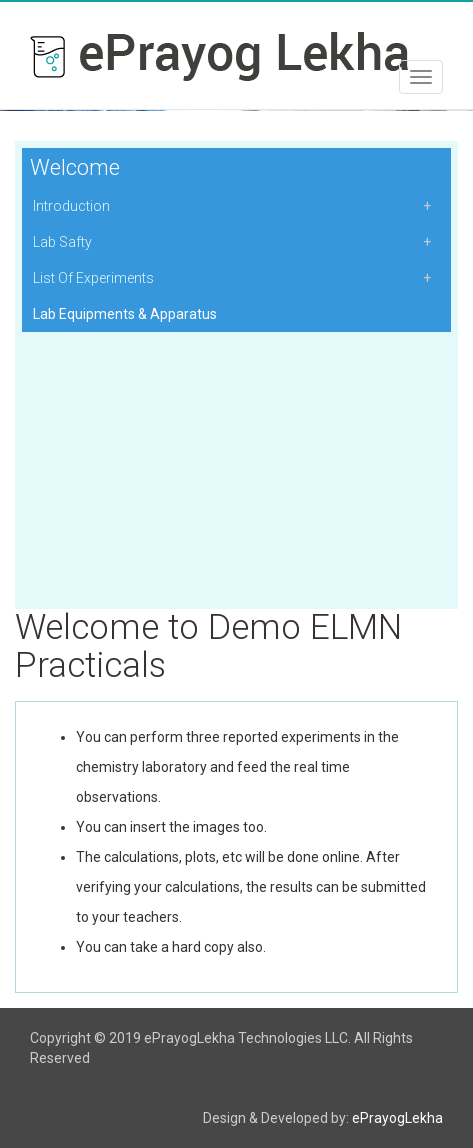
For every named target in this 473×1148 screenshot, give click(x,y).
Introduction (71, 206)
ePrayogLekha (397, 1118)
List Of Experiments (93, 278)
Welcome (75, 167)
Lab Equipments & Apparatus (125, 314)
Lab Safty (62, 242)
